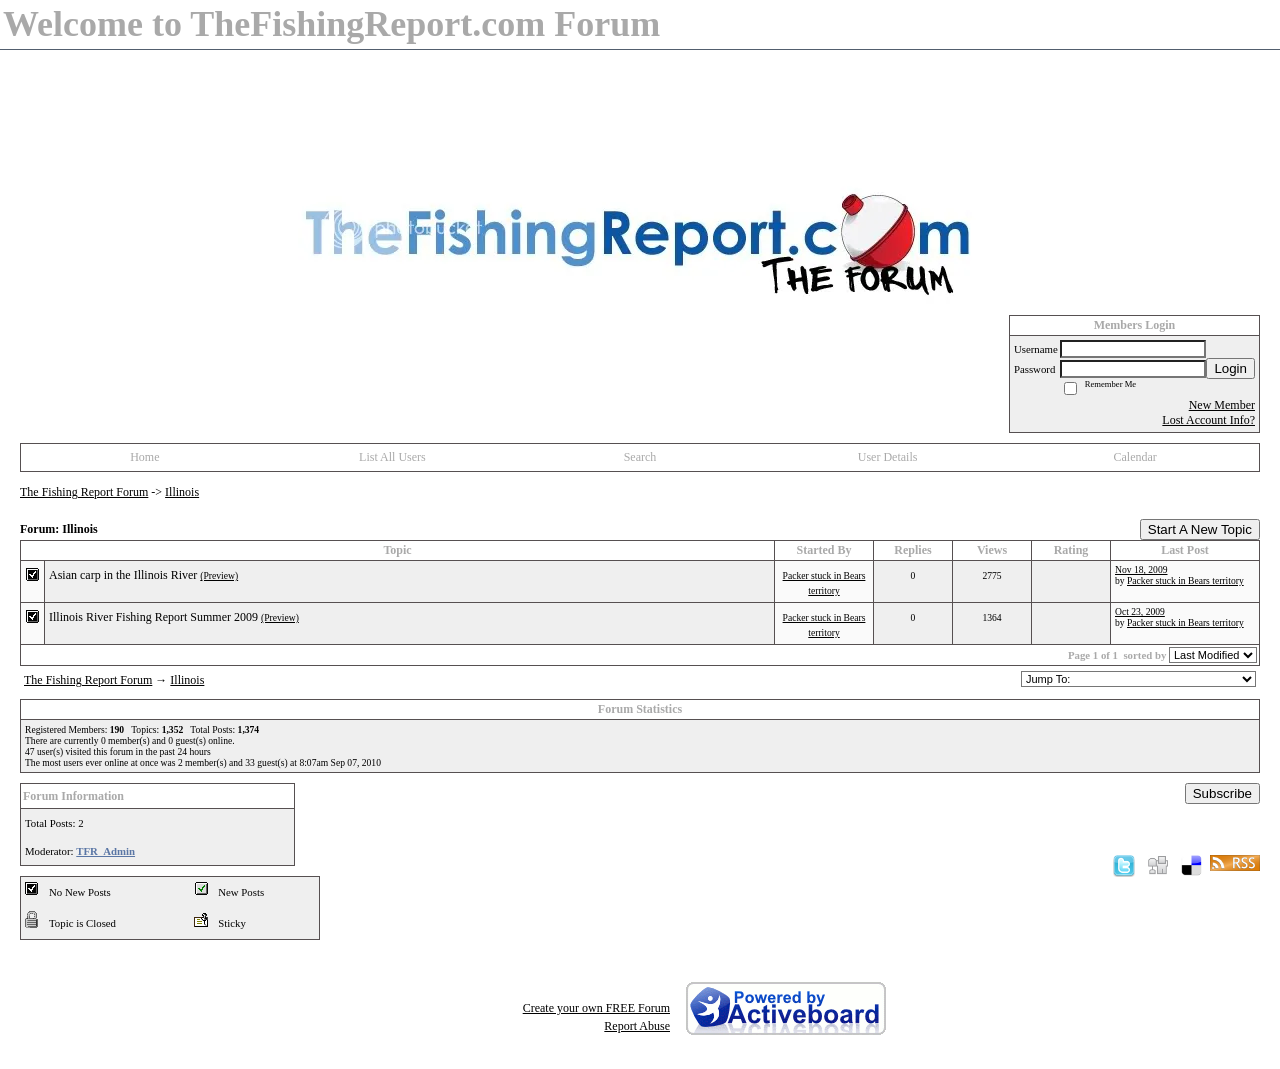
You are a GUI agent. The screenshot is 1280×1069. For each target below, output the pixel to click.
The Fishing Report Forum (84, 492)
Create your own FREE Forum (596, 1008)
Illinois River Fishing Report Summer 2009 (153, 617)
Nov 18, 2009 (1141, 569)
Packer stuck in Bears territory (1185, 580)
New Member (1222, 405)
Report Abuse (637, 1026)
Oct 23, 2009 (1140, 611)
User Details (888, 457)
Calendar (1135, 457)
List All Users (392, 457)
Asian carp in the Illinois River (123, 575)
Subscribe (1222, 793)
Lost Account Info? (1208, 420)
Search (640, 457)
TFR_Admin (105, 851)
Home (144, 457)
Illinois (182, 492)
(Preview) (219, 575)
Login (1230, 368)
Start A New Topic (1200, 529)
